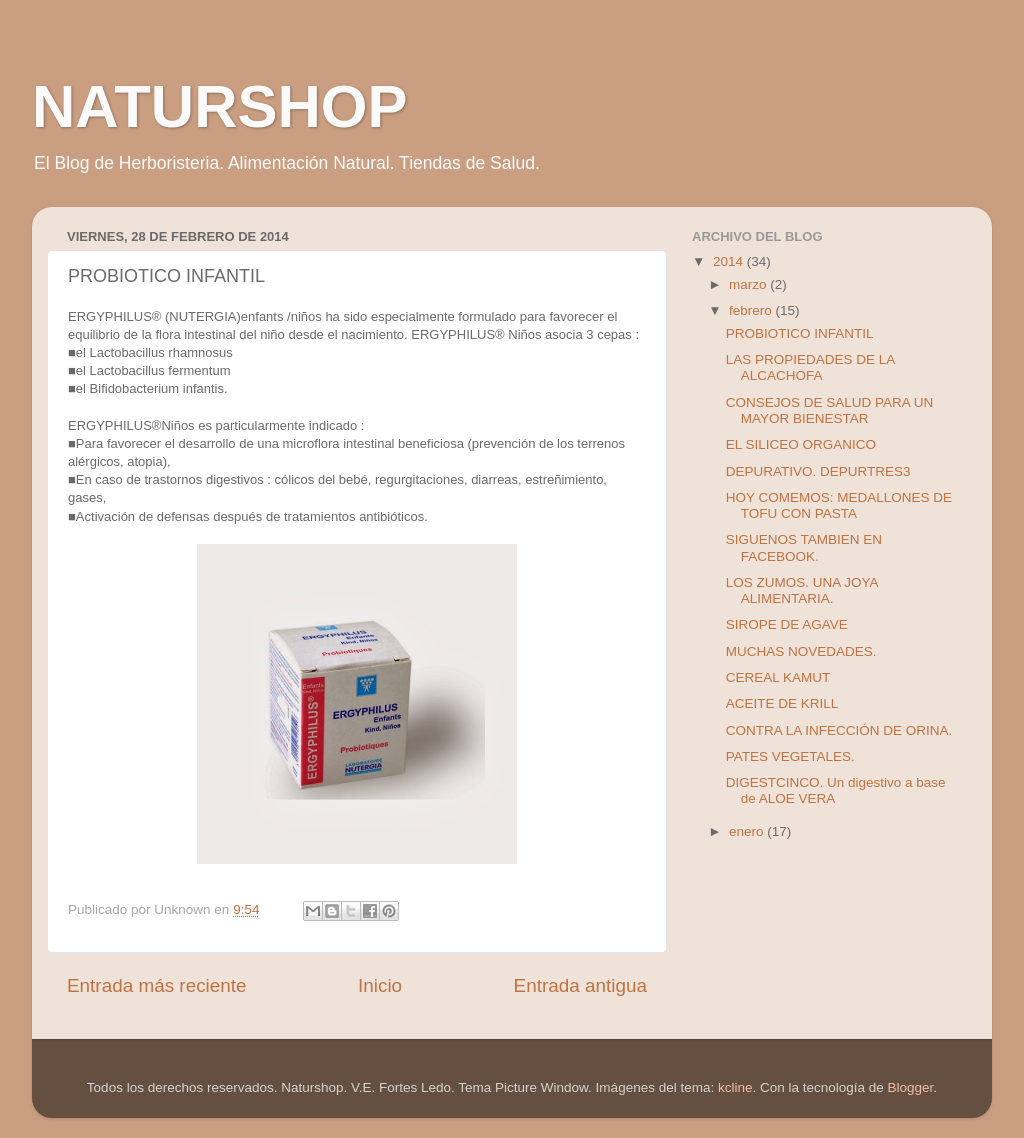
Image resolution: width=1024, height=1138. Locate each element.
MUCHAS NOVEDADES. (801, 651)
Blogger (911, 1087)
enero (748, 831)
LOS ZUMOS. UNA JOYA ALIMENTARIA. (802, 590)
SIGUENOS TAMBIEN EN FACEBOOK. (804, 547)
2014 (730, 261)
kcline (735, 1087)
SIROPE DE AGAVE (787, 624)
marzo (749, 284)
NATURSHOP (220, 106)
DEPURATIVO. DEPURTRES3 (818, 471)
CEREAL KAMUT (778, 677)
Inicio (380, 985)
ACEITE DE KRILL (782, 703)
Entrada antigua (580, 985)
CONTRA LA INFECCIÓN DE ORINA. (839, 730)
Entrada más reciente (157, 985)
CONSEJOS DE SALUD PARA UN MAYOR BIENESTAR (830, 410)
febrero (752, 310)
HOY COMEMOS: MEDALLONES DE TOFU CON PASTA (839, 505)
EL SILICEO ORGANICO (801, 444)
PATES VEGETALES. (790, 756)
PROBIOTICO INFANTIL (800, 333)
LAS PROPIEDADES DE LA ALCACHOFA (810, 367)
